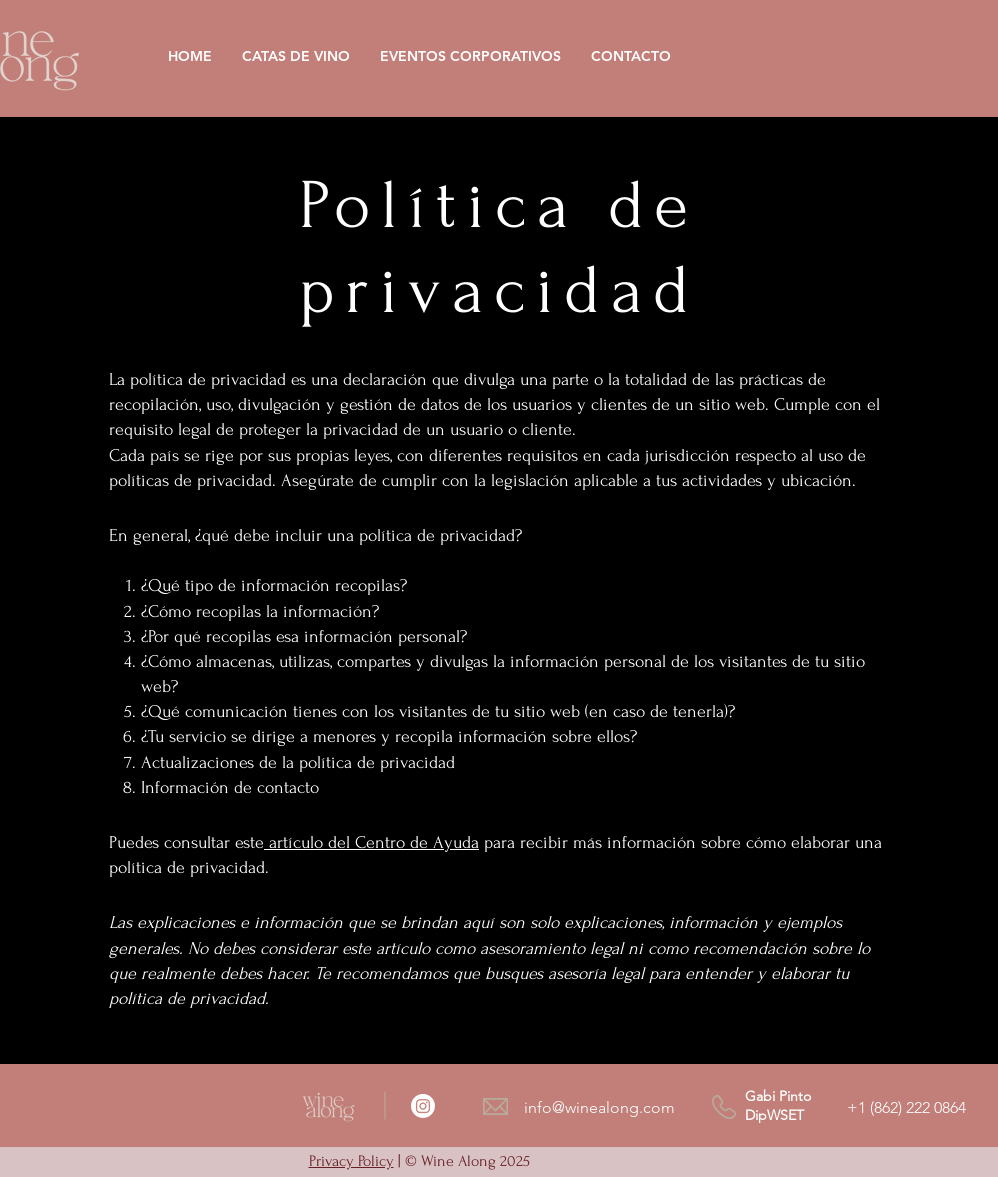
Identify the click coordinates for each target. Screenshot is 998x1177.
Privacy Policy (351, 1161)
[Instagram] (423, 1106)
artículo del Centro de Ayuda (374, 842)
